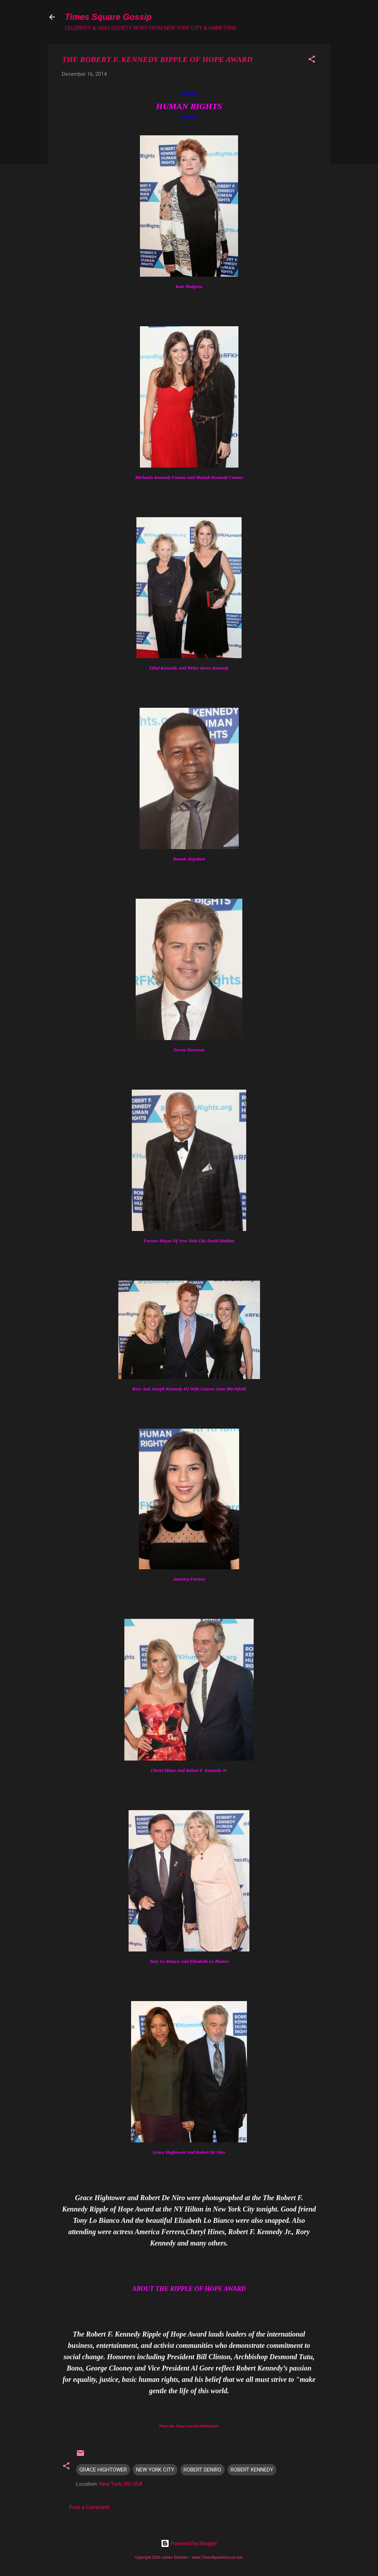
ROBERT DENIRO (202, 2470)
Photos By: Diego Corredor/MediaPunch (189, 2426)
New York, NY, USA (120, 2484)
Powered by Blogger (189, 2543)
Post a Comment (89, 2507)
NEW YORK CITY (155, 2470)
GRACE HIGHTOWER (103, 2470)
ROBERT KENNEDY (252, 2470)
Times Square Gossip (108, 17)
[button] (312, 60)
